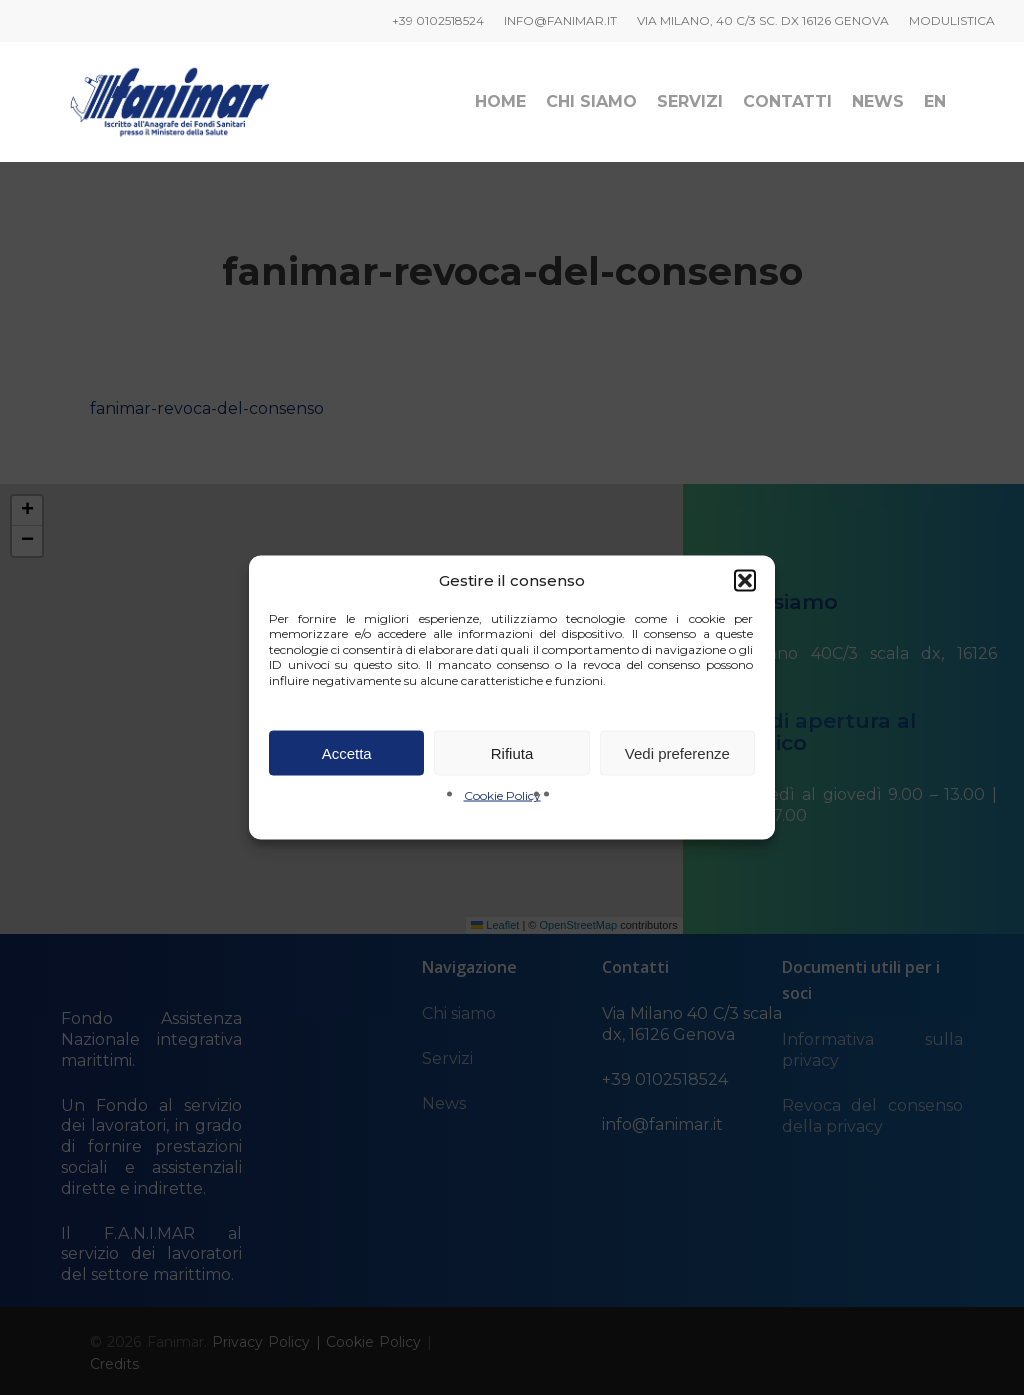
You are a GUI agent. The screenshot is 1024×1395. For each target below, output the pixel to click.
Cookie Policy (502, 795)
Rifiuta (512, 752)
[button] (745, 580)
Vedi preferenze (677, 752)
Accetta (347, 752)
